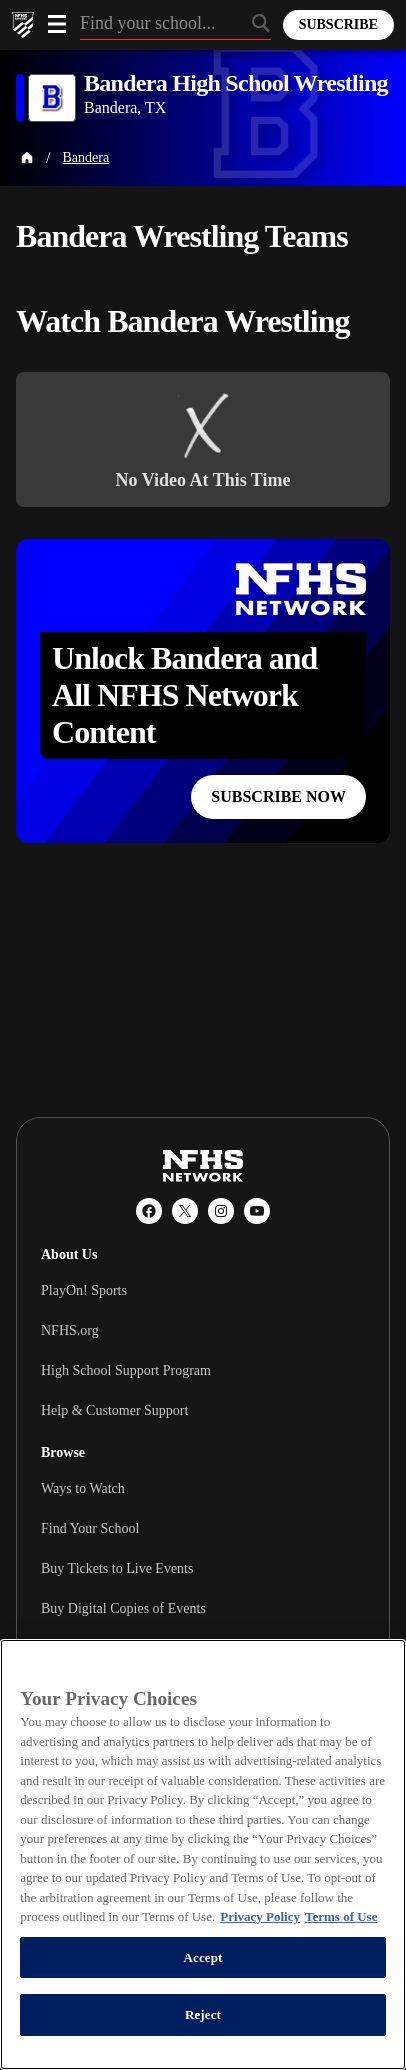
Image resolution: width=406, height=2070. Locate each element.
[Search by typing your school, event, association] (175, 25)
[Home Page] (27, 158)
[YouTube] (257, 1211)
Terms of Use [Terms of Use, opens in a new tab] (341, 1916)
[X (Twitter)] (185, 1211)
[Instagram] (221, 1211)
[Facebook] (149, 1211)
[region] (203, 1854)
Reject (203, 2014)
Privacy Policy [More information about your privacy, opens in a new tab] (260, 1916)
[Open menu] (57, 24)
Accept (202, 1957)
